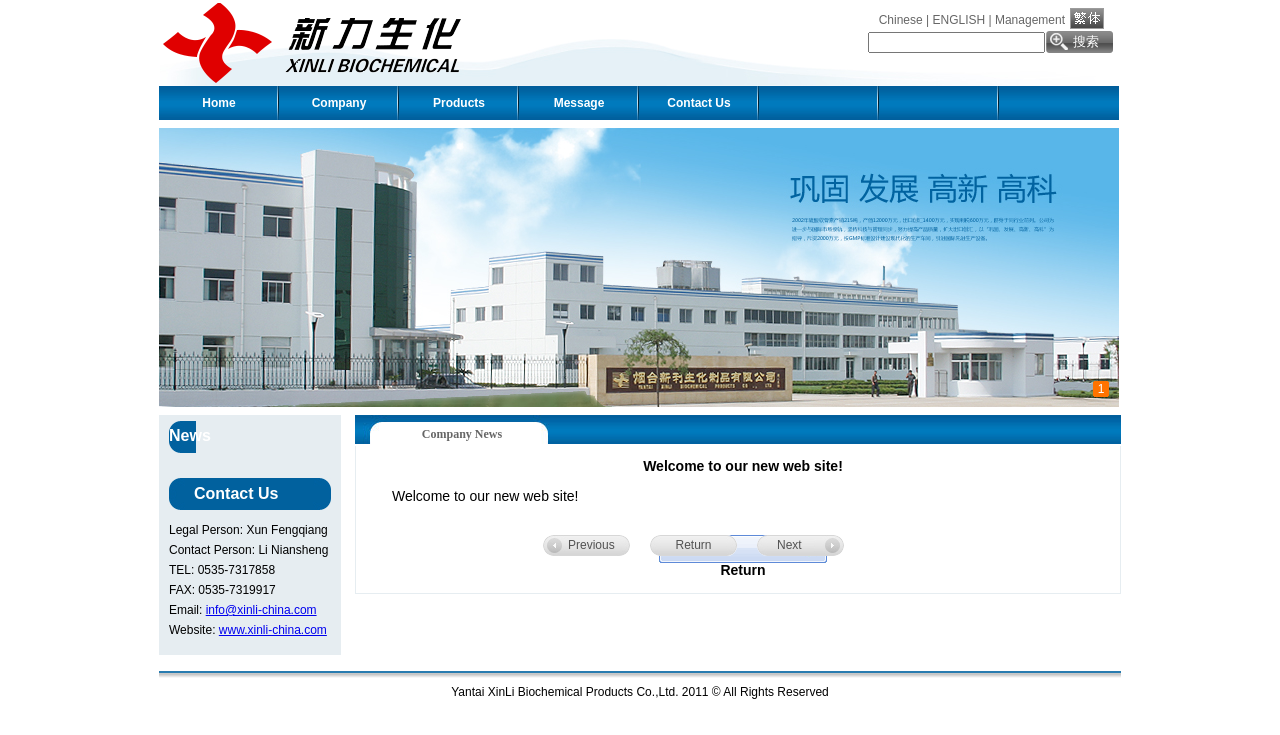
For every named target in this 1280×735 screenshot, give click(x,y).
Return (693, 545)
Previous (591, 545)
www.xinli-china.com (273, 630)
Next (789, 545)
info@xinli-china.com (261, 610)
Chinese (901, 20)
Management (1030, 20)
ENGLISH (958, 20)
